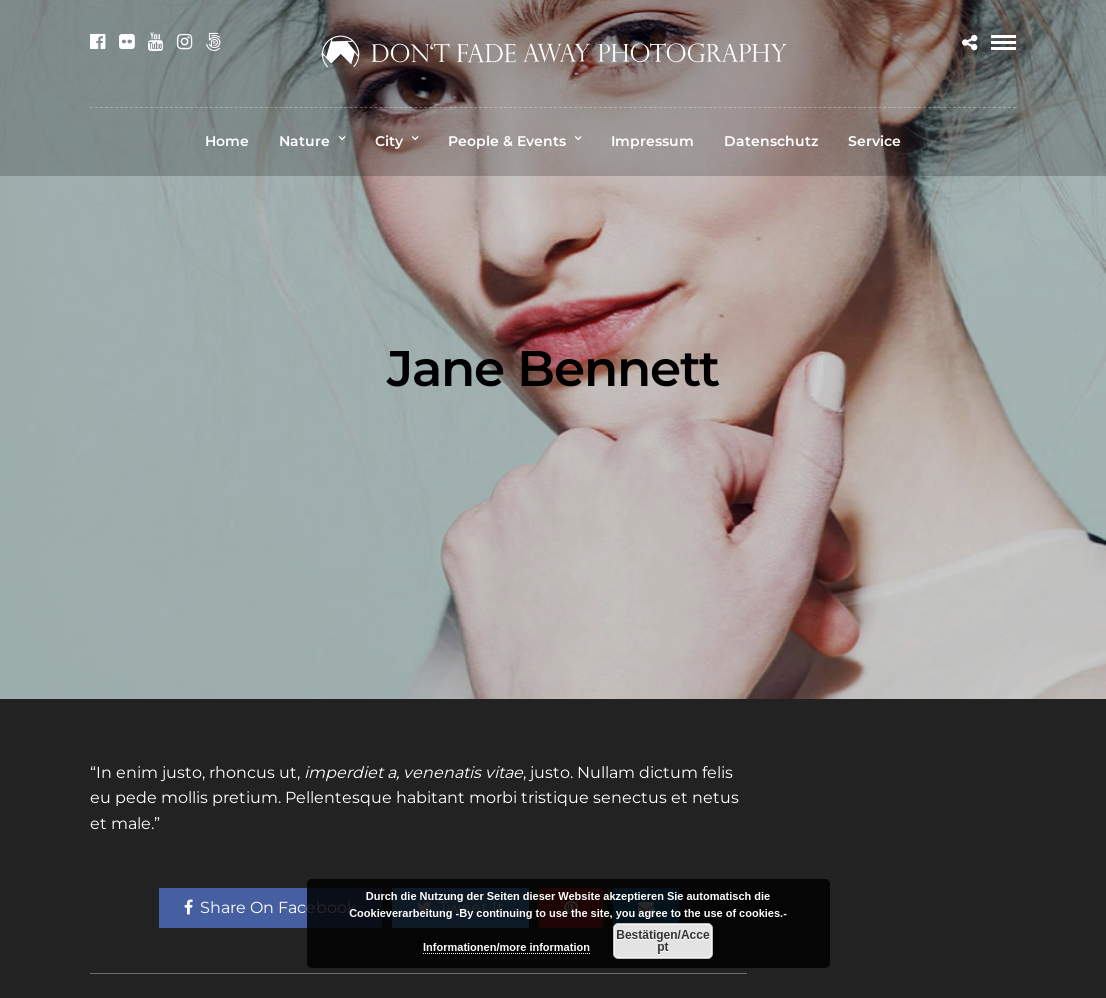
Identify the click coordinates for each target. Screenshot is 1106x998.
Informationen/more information (506, 947)
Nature (304, 141)
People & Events (507, 141)
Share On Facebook (270, 907)
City (389, 141)
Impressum (652, 141)
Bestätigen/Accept (662, 941)
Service (874, 141)
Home (227, 141)
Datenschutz (771, 141)
